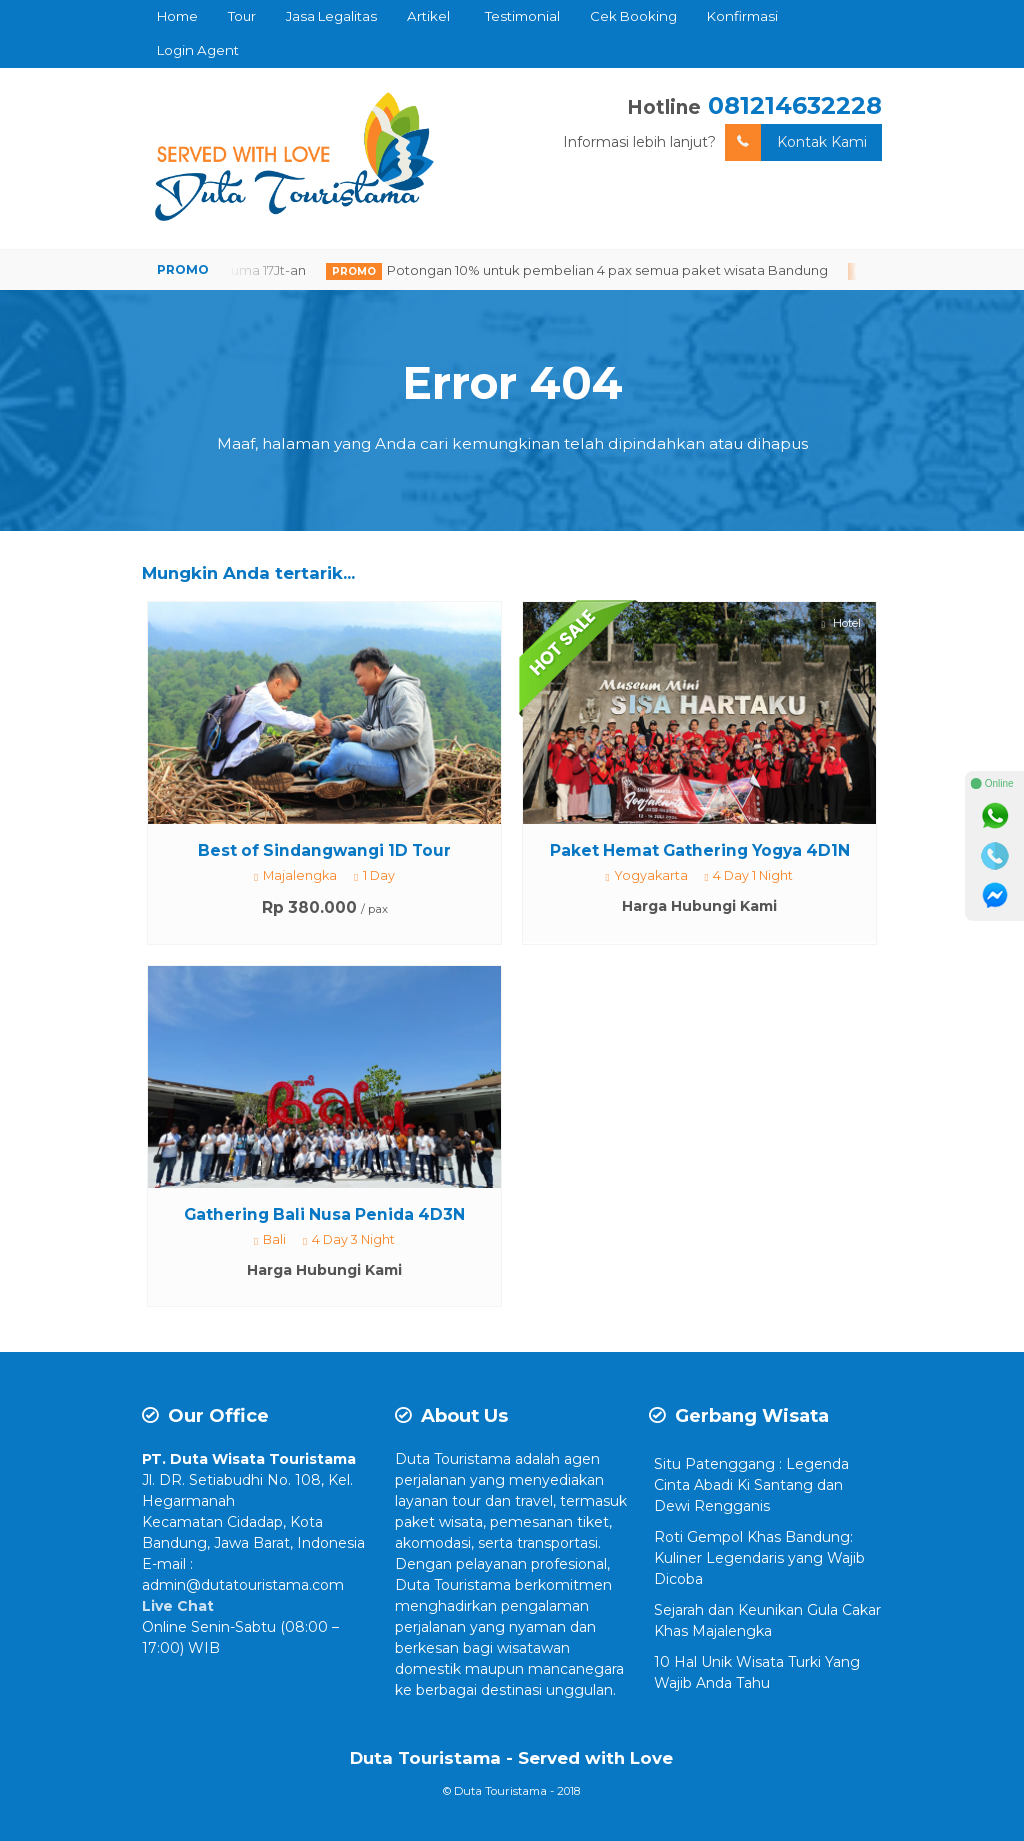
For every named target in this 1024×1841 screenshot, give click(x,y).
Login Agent (198, 50)
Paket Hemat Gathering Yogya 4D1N (700, 850)
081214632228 (795, 105)
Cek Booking (633, 16)
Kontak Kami (796, 142)
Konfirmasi (742, 16)
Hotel (841, 623)
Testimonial (522, 16)
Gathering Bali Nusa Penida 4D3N (324, 1214)
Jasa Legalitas (331, 16)
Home (177, 16)
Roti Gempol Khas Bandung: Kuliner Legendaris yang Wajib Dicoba (759, 1558)
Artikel (428, 16)
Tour (242, 16)
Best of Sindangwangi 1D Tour (324, 850)
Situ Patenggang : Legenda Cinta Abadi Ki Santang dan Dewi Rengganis (751, 1485)
